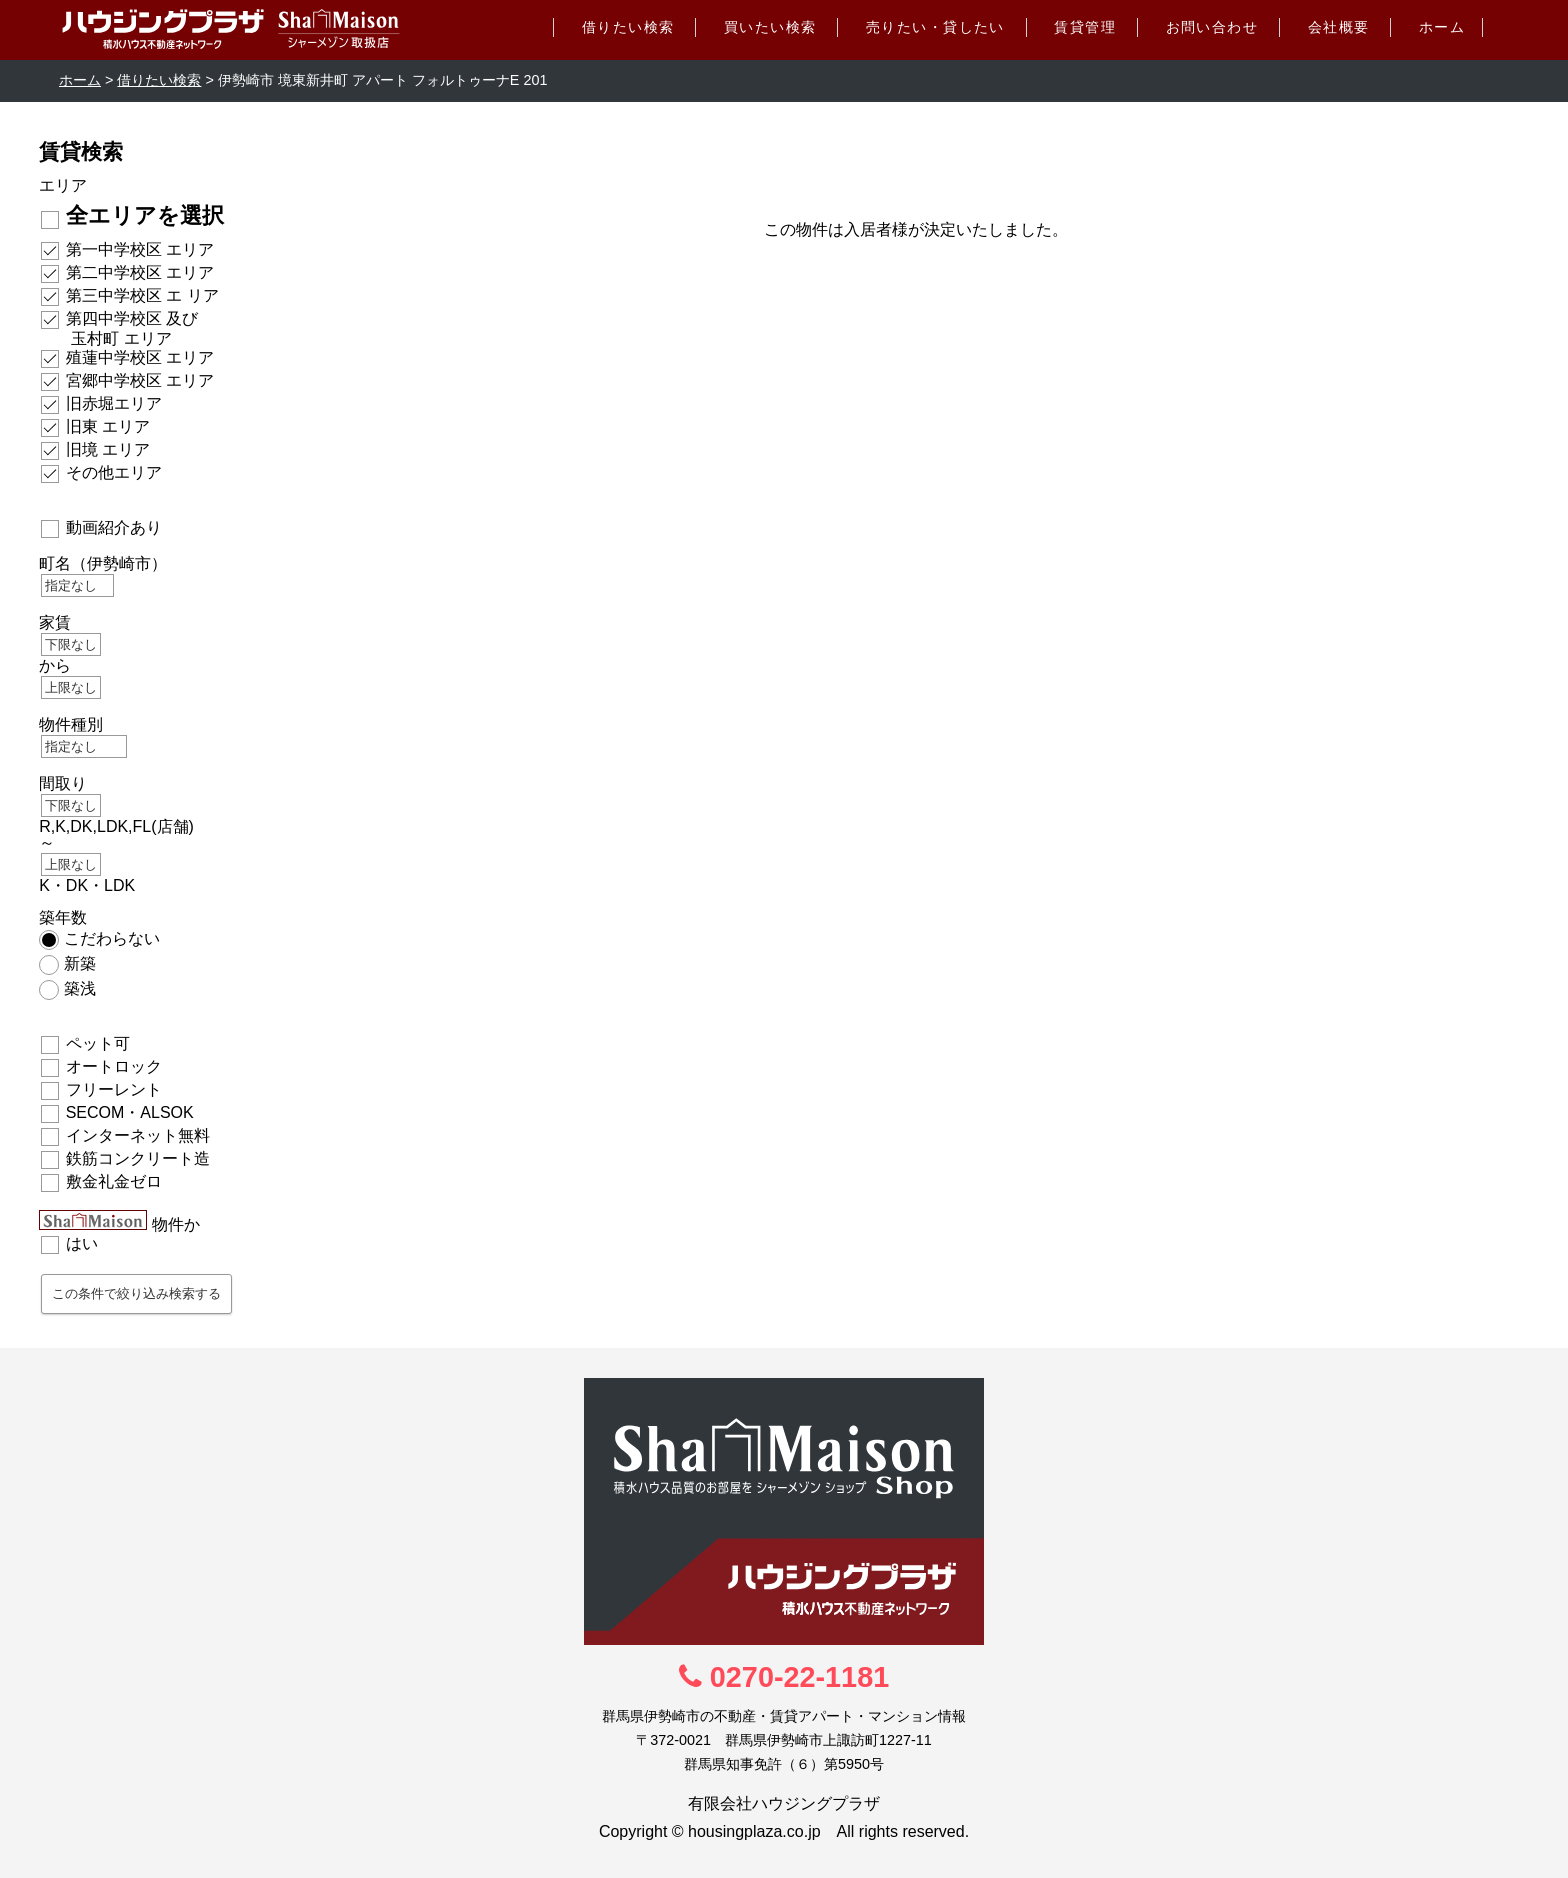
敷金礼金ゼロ (114, 1181)
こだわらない (112, 938)
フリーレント (114, 1089)
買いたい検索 (770, 27)
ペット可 (98, 1043)
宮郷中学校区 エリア (140, 380)
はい (82, 1243)
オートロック (114, 1066)
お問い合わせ (1212, 27)
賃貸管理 (1085, 27)
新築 (80, 963)
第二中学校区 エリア (140, 272)
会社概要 (1339, 27)
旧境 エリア (108, 449)
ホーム (1442, 27)
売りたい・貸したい (935, 27)
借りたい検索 (628, 27)
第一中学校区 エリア (140, 249)
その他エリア (114, 472)
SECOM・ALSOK (130, 1112)
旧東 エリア (108, 426)
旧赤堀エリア (114, 403)
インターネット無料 (138, 1135)
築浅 (80, 988)
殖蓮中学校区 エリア (140, 357)
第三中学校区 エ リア (142, 295)
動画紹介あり (114, 527)
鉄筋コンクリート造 (138, 1158)
